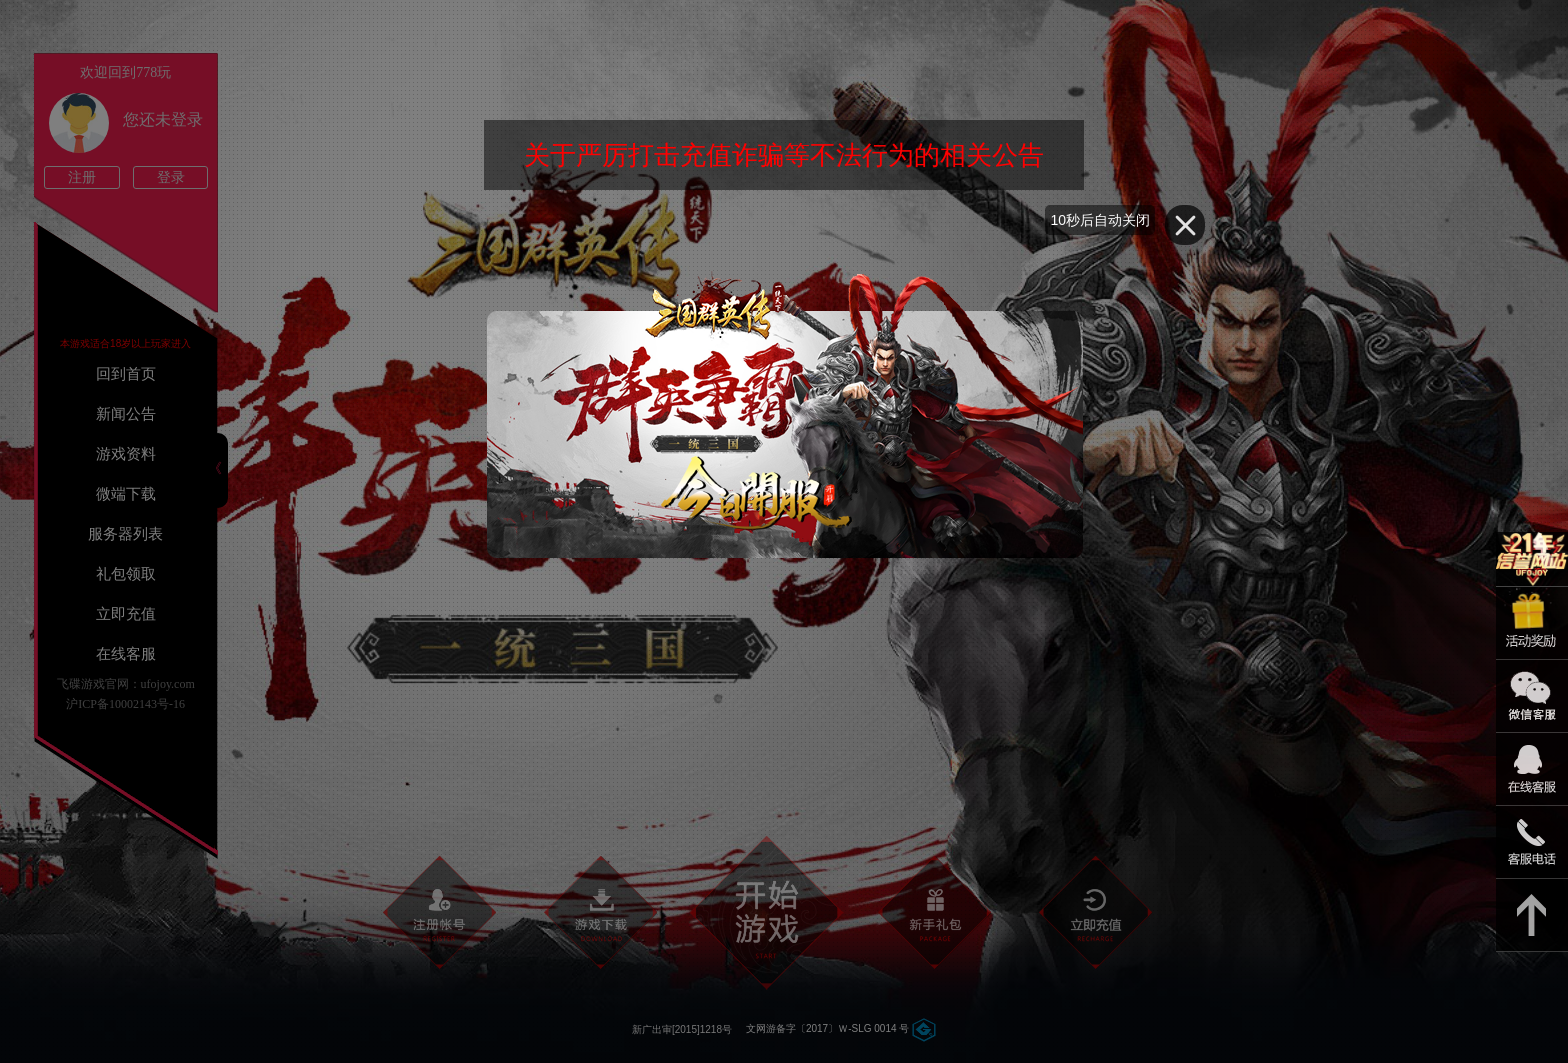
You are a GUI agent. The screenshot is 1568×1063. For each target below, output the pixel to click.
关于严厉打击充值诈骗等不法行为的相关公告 (784, 155)
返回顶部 (1532, 915)
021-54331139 (1532, 842)
